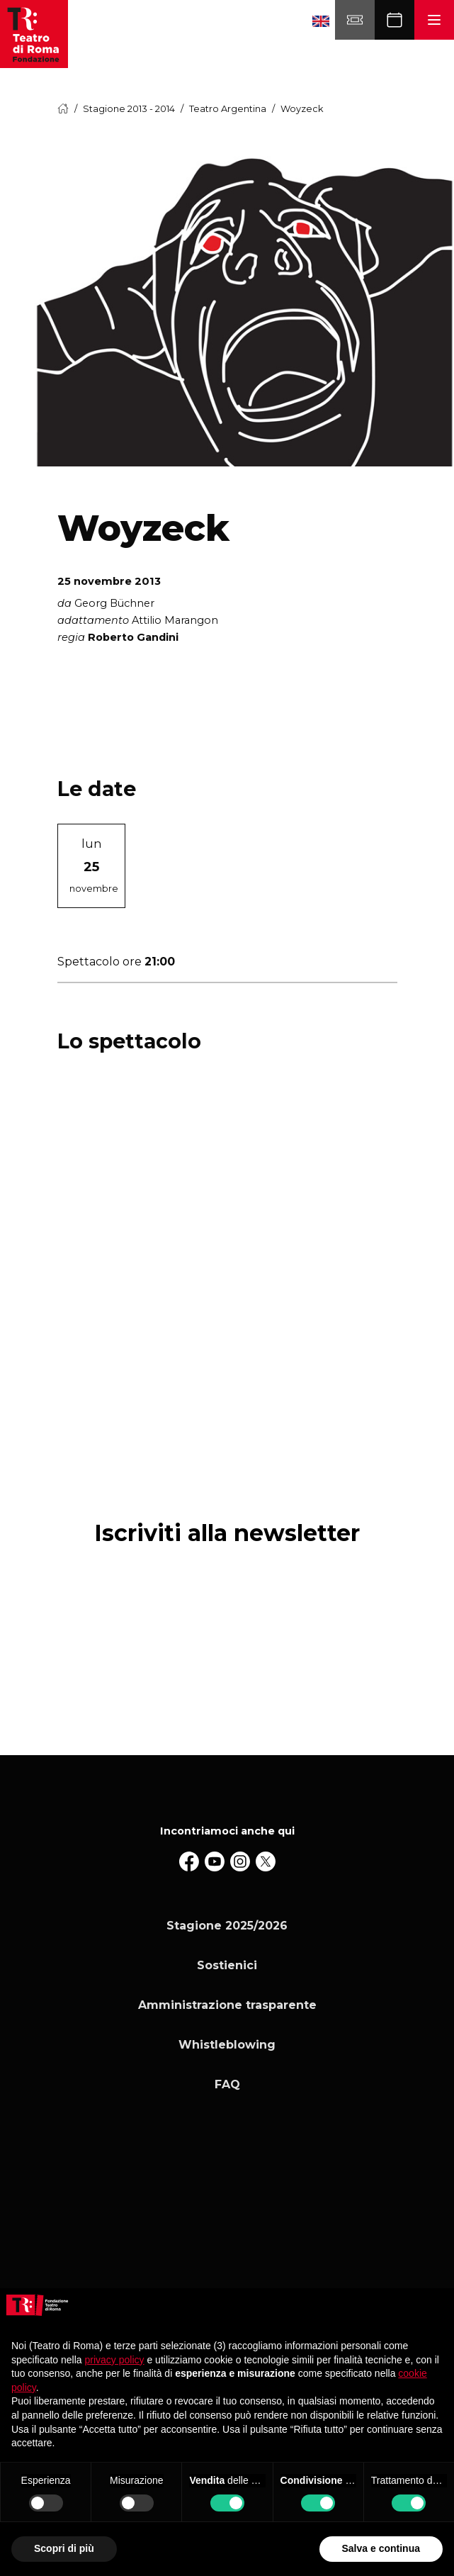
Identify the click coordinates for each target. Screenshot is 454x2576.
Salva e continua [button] (381, 2548)
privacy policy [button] (114, 2359)
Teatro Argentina (227, 108)
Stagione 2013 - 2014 (129, 108)
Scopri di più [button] (64, 2548)
